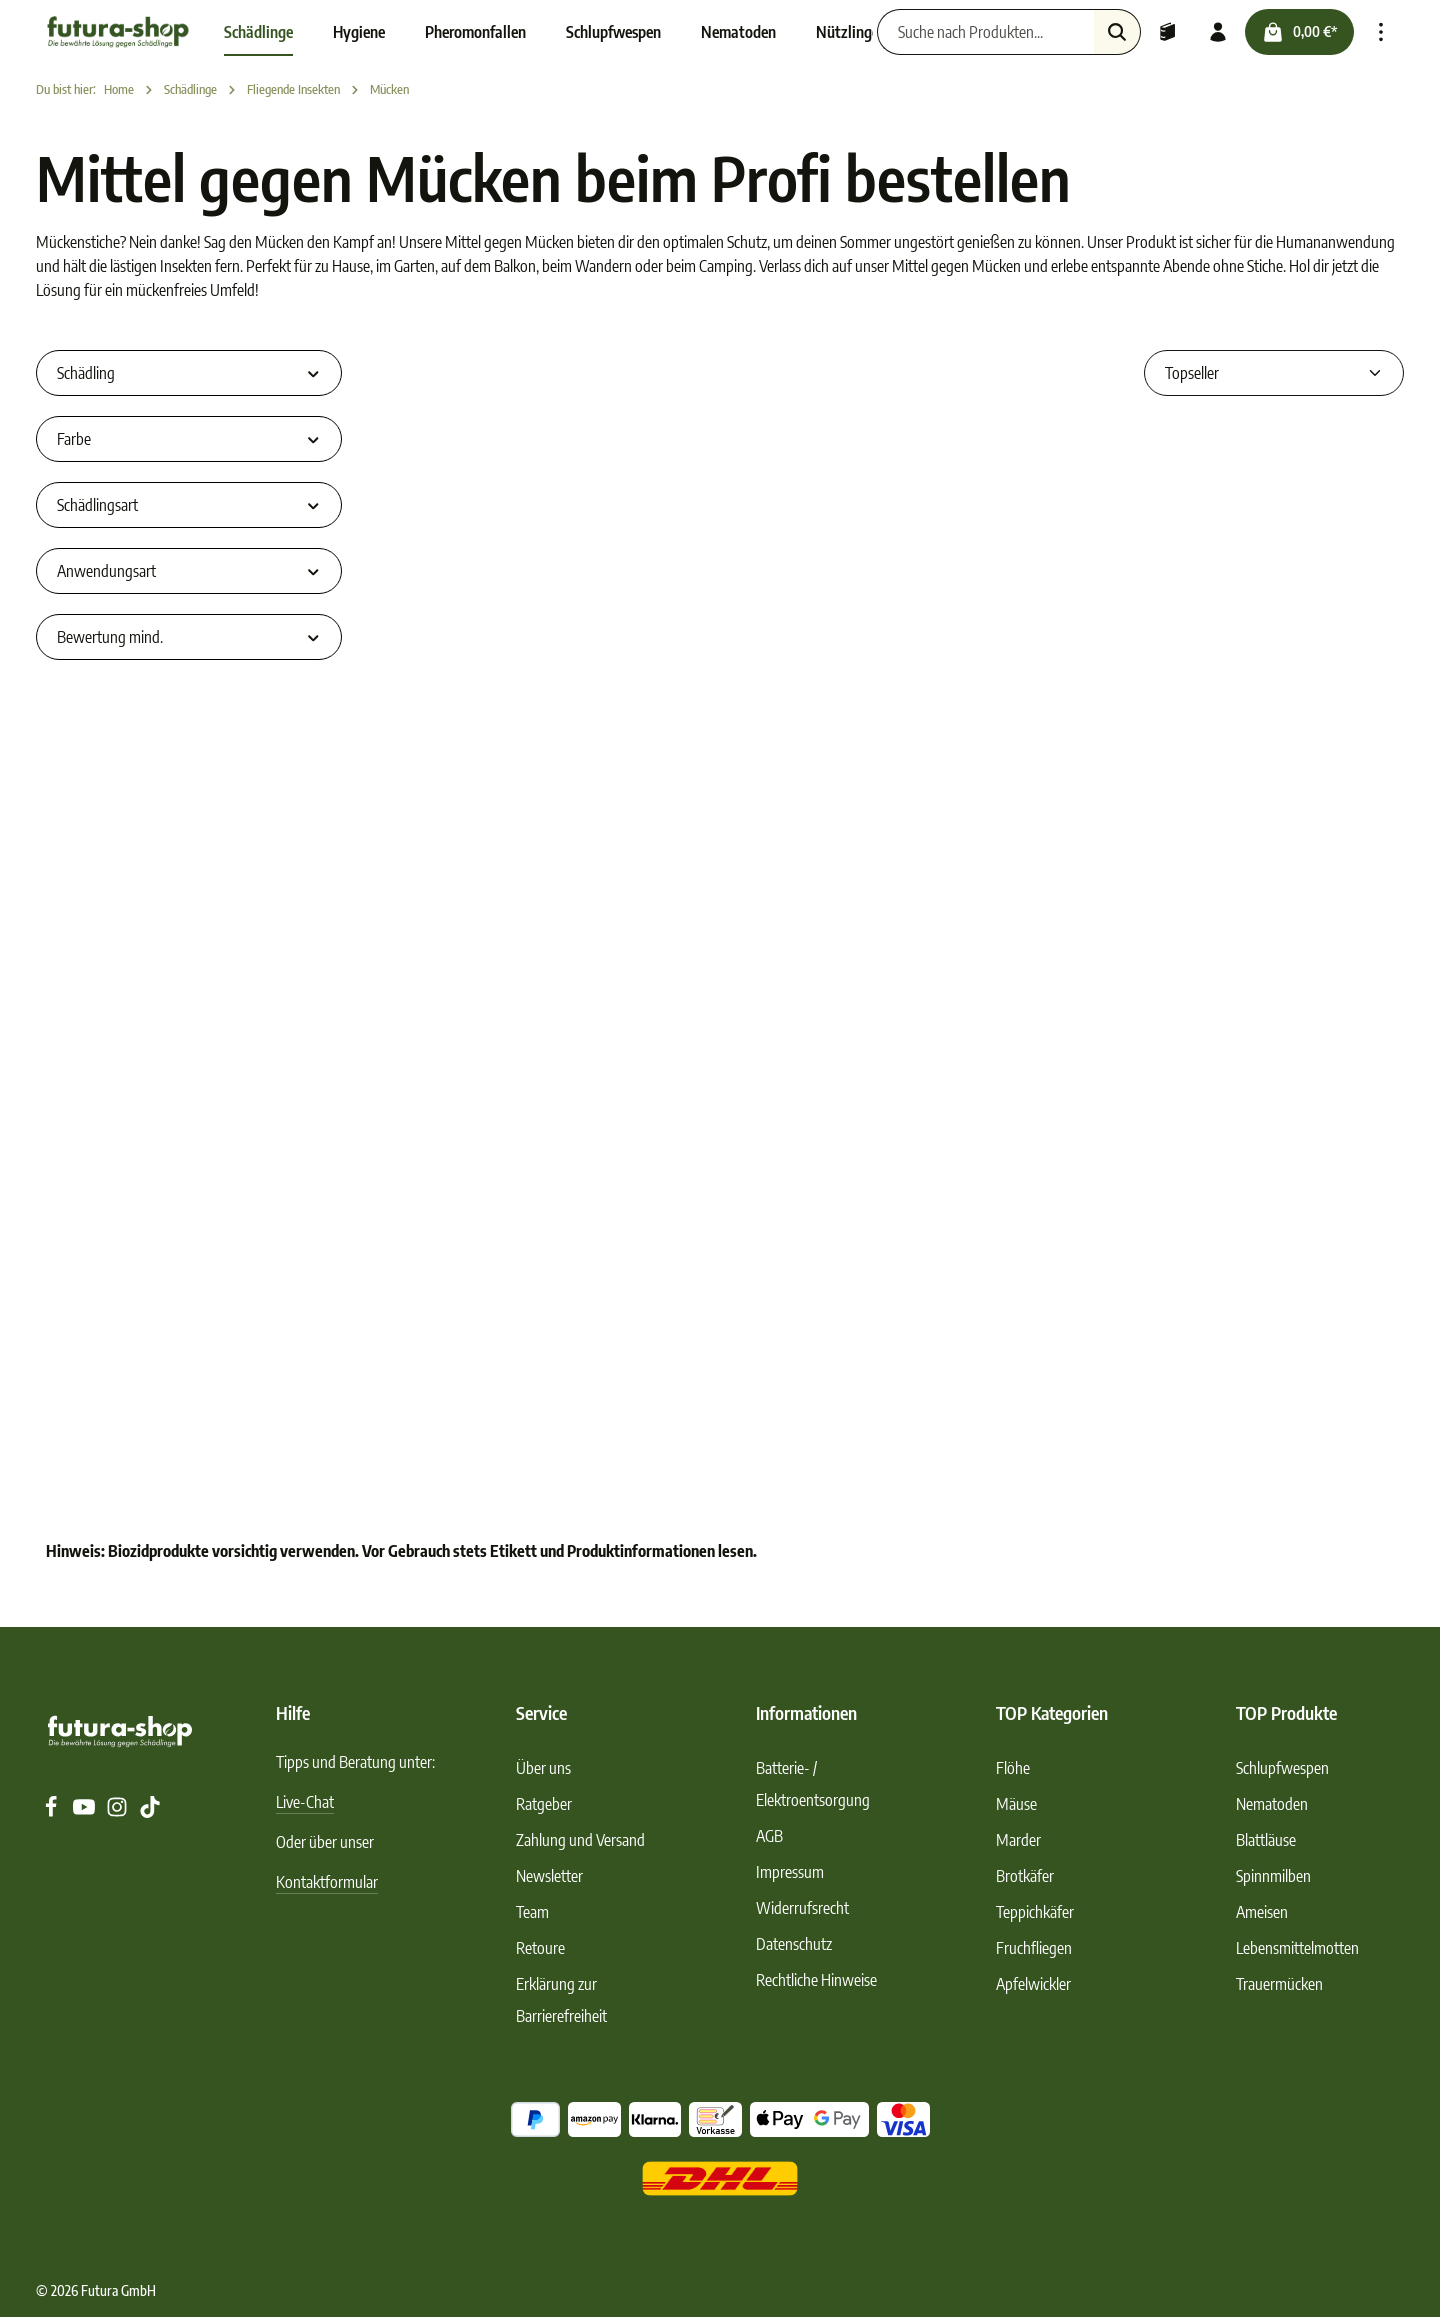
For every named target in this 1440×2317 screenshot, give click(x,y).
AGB (769, 1836)
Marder (1018, 1840)
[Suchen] (1117, 32)
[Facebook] (52, 1812)
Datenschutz (794, 1944)
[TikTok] (150, 1812)
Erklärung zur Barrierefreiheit (561, 2000)
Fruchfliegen (1034, 1948)
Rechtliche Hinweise (816, 1980)
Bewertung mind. (189, 637)
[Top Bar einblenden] (1381, 32)
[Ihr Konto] (1218, 32)
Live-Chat (305, 1802)
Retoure (540, 1948)
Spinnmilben (1273, 1876)
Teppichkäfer (1035, 1912)
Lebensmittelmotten (1297, 1948)
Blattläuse (1266, 1840)
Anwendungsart (189, 571)
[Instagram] (118, 1812)
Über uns (543, 1768)
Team (532, 1912)
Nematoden (1272, 1804)
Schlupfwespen (1282, 1768)
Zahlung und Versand (580, 1840)
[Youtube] (85, 1812)
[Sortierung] (1274, 373)
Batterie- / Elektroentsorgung (813, 1784)
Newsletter (549, 1876)
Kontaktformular (327, 1882)
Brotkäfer (1025, 1876)
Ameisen (1262, 1912)
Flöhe (1013, 1768)
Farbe (189, 439)
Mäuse (1016, 1804)
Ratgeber (544, 1804)
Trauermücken (1279, 1984)
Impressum (790, 1872)
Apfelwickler (1033, 1984)
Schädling (189, 373)
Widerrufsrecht (802, 1908)
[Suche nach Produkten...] (986, 32)
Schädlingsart (189, 505)
